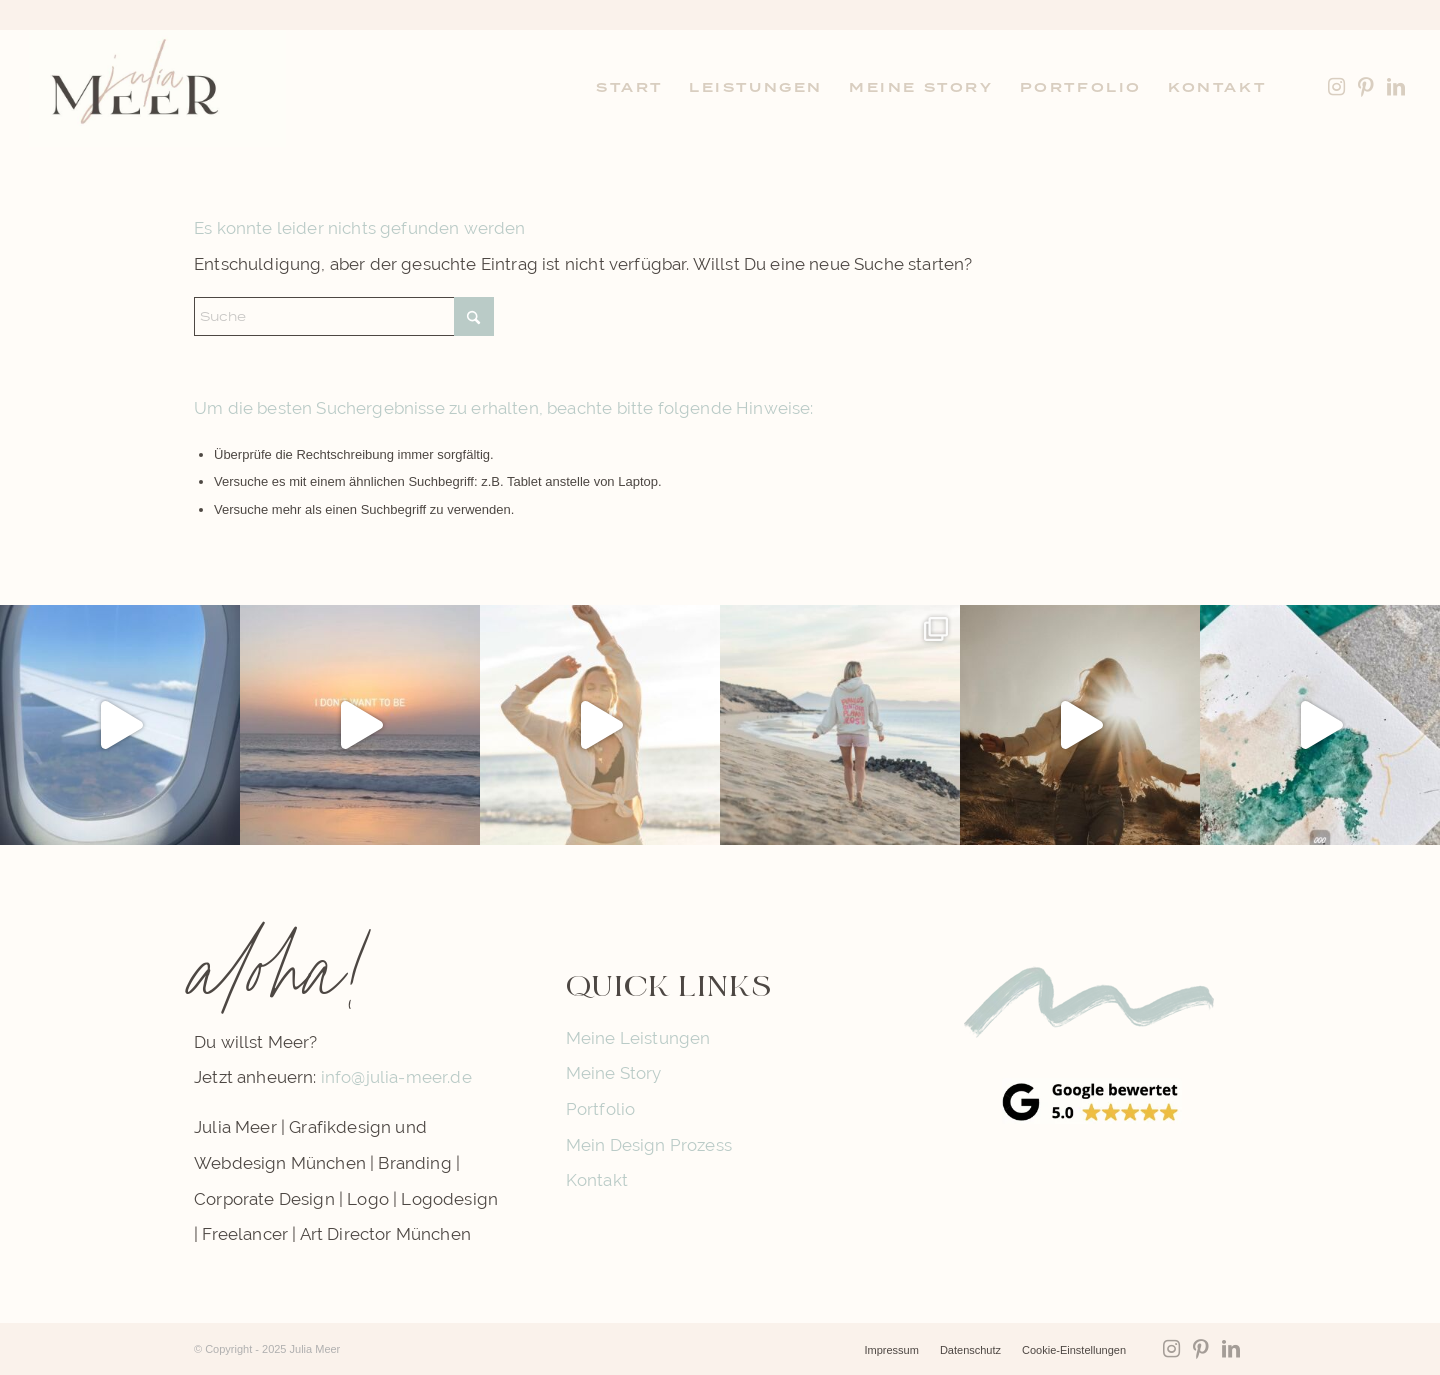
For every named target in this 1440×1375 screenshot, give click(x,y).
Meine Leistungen (638, 1038)
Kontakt (597, 1180)
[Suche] (344, 316)
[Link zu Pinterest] (1366, 87)
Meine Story (614, 1073)
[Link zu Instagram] (1336, 87)
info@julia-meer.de (396, 1077)
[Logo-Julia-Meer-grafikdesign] (157, 88)
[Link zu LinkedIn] (1396, 87)
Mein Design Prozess (649, 1145)
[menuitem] (629, 88)
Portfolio (601, 1109)
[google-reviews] (1092, 1101)
